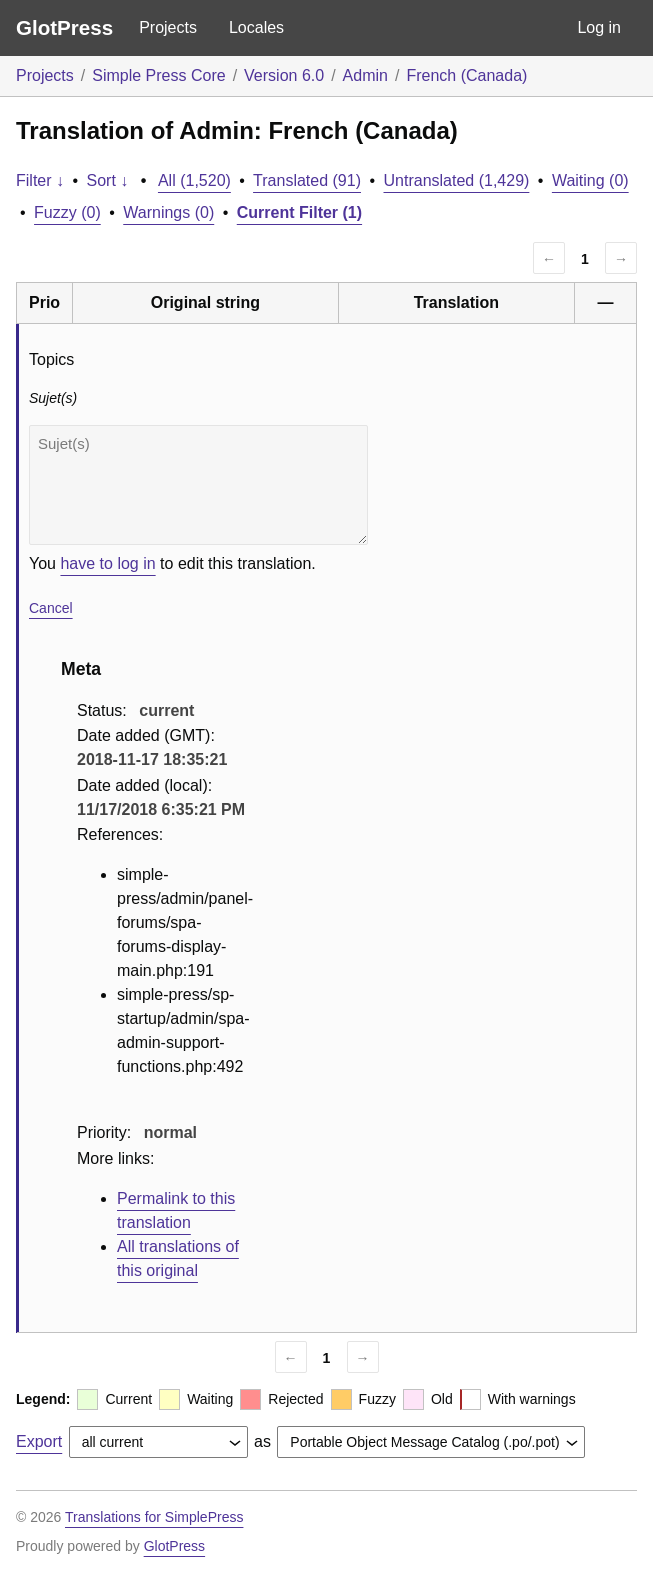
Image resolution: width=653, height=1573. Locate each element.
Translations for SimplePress (154, 1517)
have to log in (107, 563)
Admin (365, 75)
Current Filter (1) (299, 212)
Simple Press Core (158, 75)
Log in (599, 27)
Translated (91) (307, 180)
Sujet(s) (198, 485)
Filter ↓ (40, 180)
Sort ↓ (108, 180)
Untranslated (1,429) (457, 180)
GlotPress (64, 27)
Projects (168, 27)
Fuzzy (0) (67, 212)
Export (39, 1441)
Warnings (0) (168, 212)
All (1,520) (194, 180)
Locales (256, 27)
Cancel (51, 608)
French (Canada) (466, 75)
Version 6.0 (284, 75)
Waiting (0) (590, 180)
